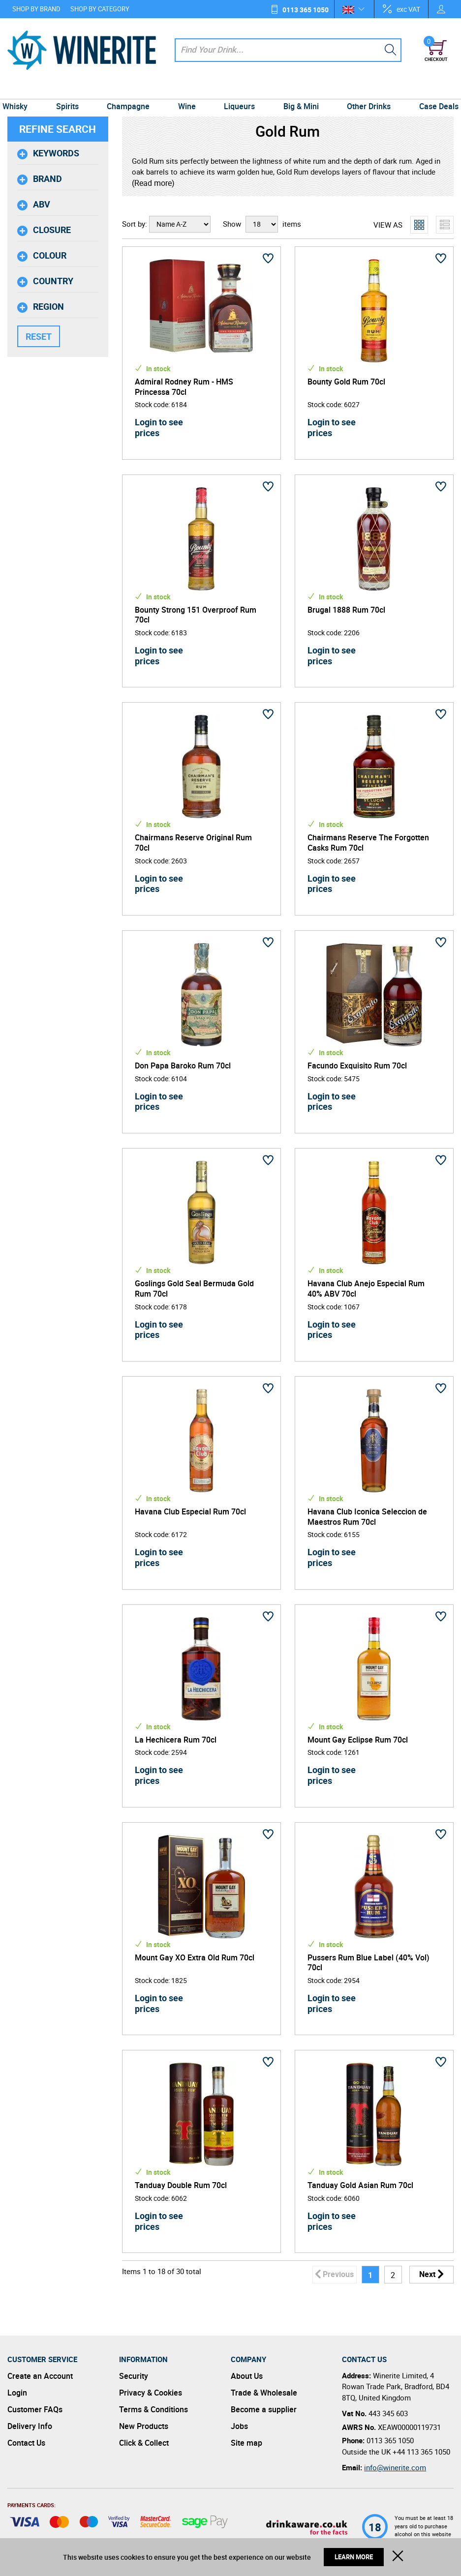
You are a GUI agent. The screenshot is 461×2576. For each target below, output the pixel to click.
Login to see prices (159, 427)
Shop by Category (99, 8)
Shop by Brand (36, 8)
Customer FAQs (34, 2409)
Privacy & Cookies (150, 2392)
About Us (247, 2375)
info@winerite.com (395, 2467)
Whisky (22, 89)
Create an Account (40, 2375)
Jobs (239, 2426)
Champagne (131, 89)
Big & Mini (297, 89)
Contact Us (26, 2442)
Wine (188, 89)
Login (17, 2392)
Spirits (72, 89)
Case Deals (431, 89)
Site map (246, 2442)
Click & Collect (144, 2442)
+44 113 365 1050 (421, 2452)
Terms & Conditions (153, 2409)
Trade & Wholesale (264, 2392)
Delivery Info (29, 2426)
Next (427, 2274)
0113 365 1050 (305, 9)
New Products (143, 2426)
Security (133, 2375)
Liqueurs (238, 89)
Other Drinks (364, 89)
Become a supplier (264, 2409)
